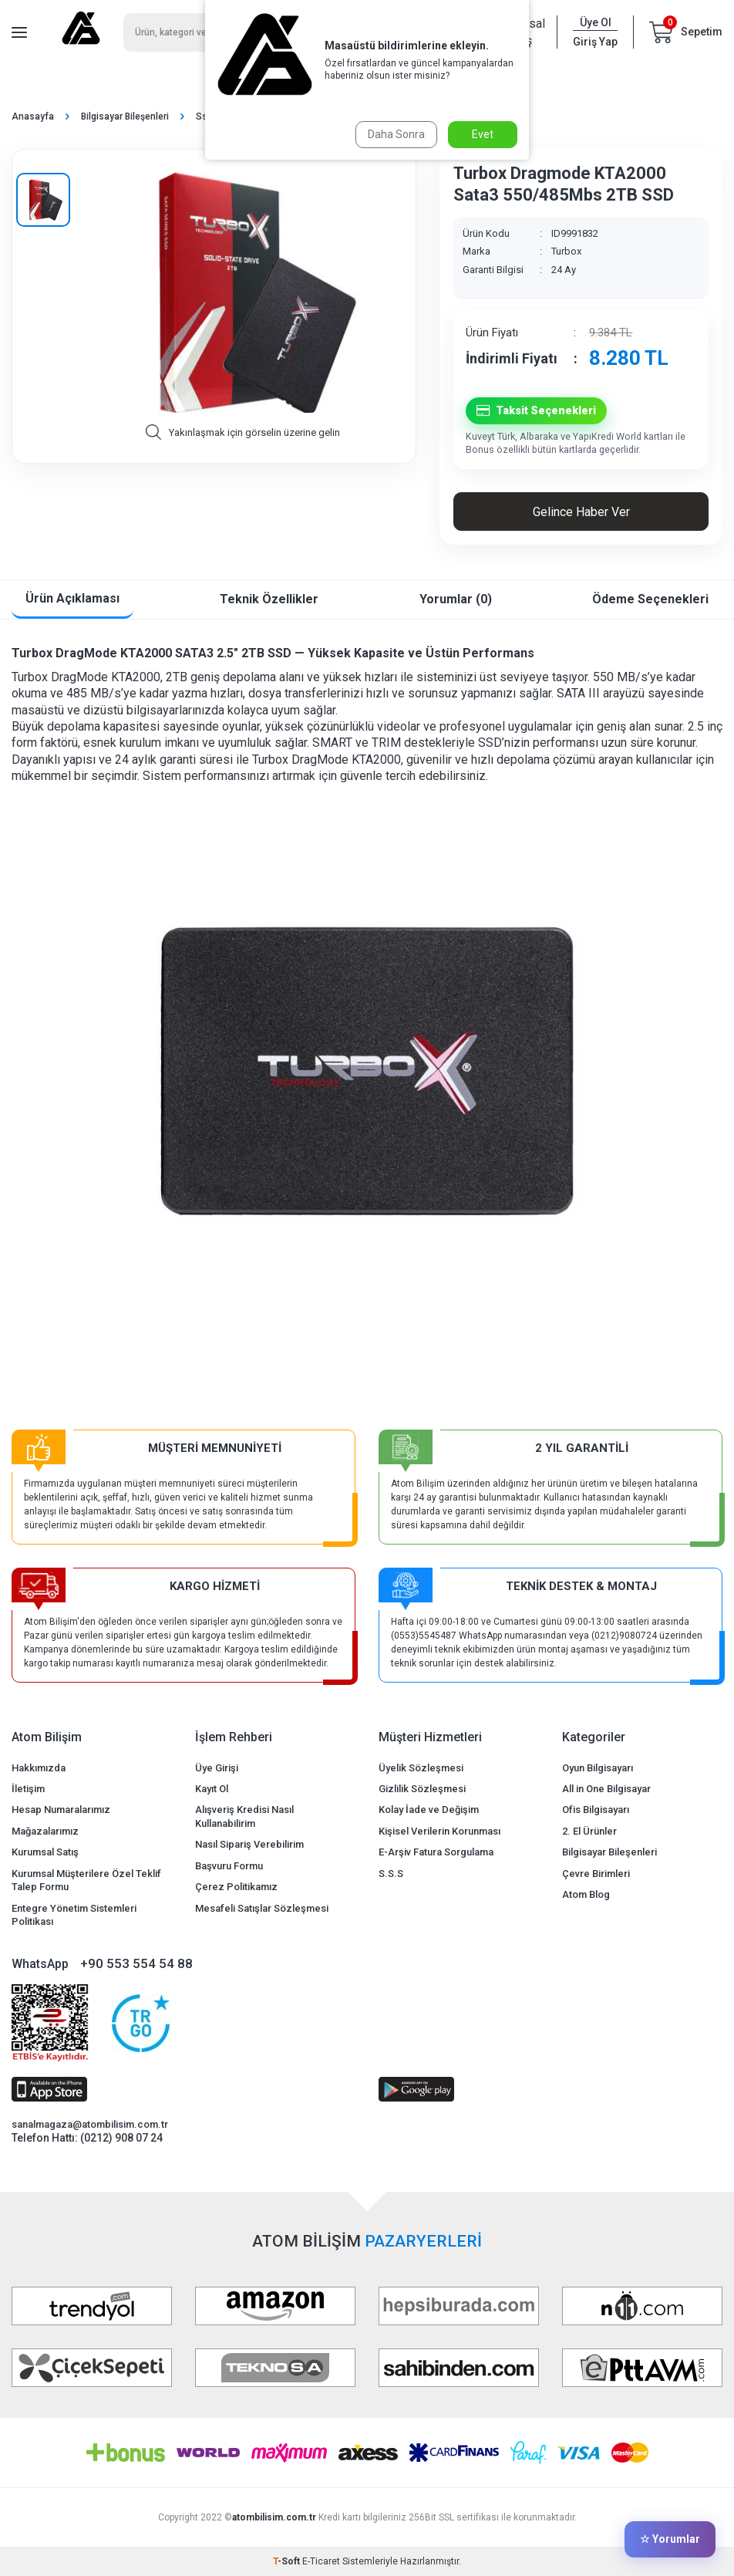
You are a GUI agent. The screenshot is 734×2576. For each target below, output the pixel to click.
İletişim (28, 1788)
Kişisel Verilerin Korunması (439, 1831)
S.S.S (391, 1873)
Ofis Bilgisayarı (595, 1809)
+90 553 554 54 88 (136, 1963)
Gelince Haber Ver (581, 512)
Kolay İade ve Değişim (429, 1809)
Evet (482, 134)
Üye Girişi (216, 1768)
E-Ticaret (321, 2561)
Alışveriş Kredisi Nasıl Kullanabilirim (244, 1816)
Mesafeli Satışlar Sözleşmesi (261, 1908)
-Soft (287, 2561)
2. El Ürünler (589, 1831)
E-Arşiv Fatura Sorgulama (436, 1852)
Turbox (566, 251)
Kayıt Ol (211, 1788)
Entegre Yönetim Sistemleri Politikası (74, 1914)
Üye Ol (595, 22)
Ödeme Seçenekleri (650, 599)
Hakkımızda (39, 1768)
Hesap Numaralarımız (61, 1809)
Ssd (204, 116)
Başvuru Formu (229, 1866)
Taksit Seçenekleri (536, 410)
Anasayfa (33, 116)
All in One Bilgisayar (606, 1788)
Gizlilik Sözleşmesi (422, 1788)
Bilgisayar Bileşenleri (125, 116)
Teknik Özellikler (269, 599)
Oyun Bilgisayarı (597, 1768)
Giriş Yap (595, 41)
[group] (242, 293)
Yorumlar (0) (455, 599)
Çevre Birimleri (596, 1873)
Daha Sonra (395, 134)
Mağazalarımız (45, 1831)
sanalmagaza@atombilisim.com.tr (90, 2124)
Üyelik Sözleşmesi (421, 1768)
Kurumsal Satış (45, 1852)
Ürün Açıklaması (72, 598)
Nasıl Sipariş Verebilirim (249, 1844)
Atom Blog (586, 1894)
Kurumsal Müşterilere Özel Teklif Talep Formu (86, 1880)
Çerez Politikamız (236, 1886)
